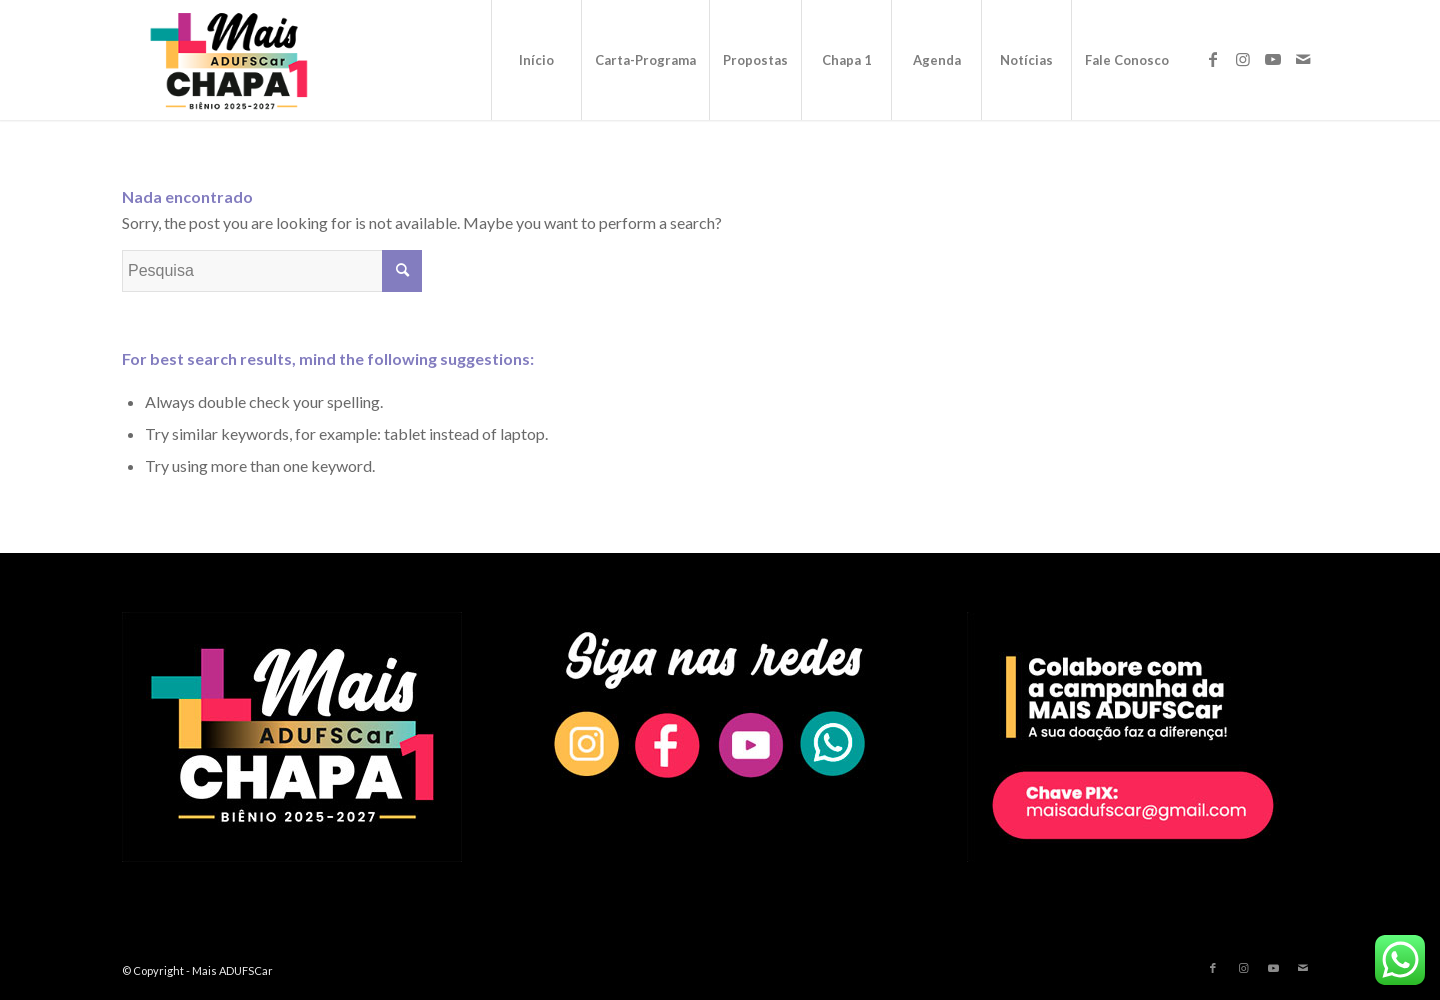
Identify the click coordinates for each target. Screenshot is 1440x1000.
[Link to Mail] (1303, 59)
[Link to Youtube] (1273, 59)
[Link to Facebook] (1213, 59)
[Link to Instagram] (1243, 59)
